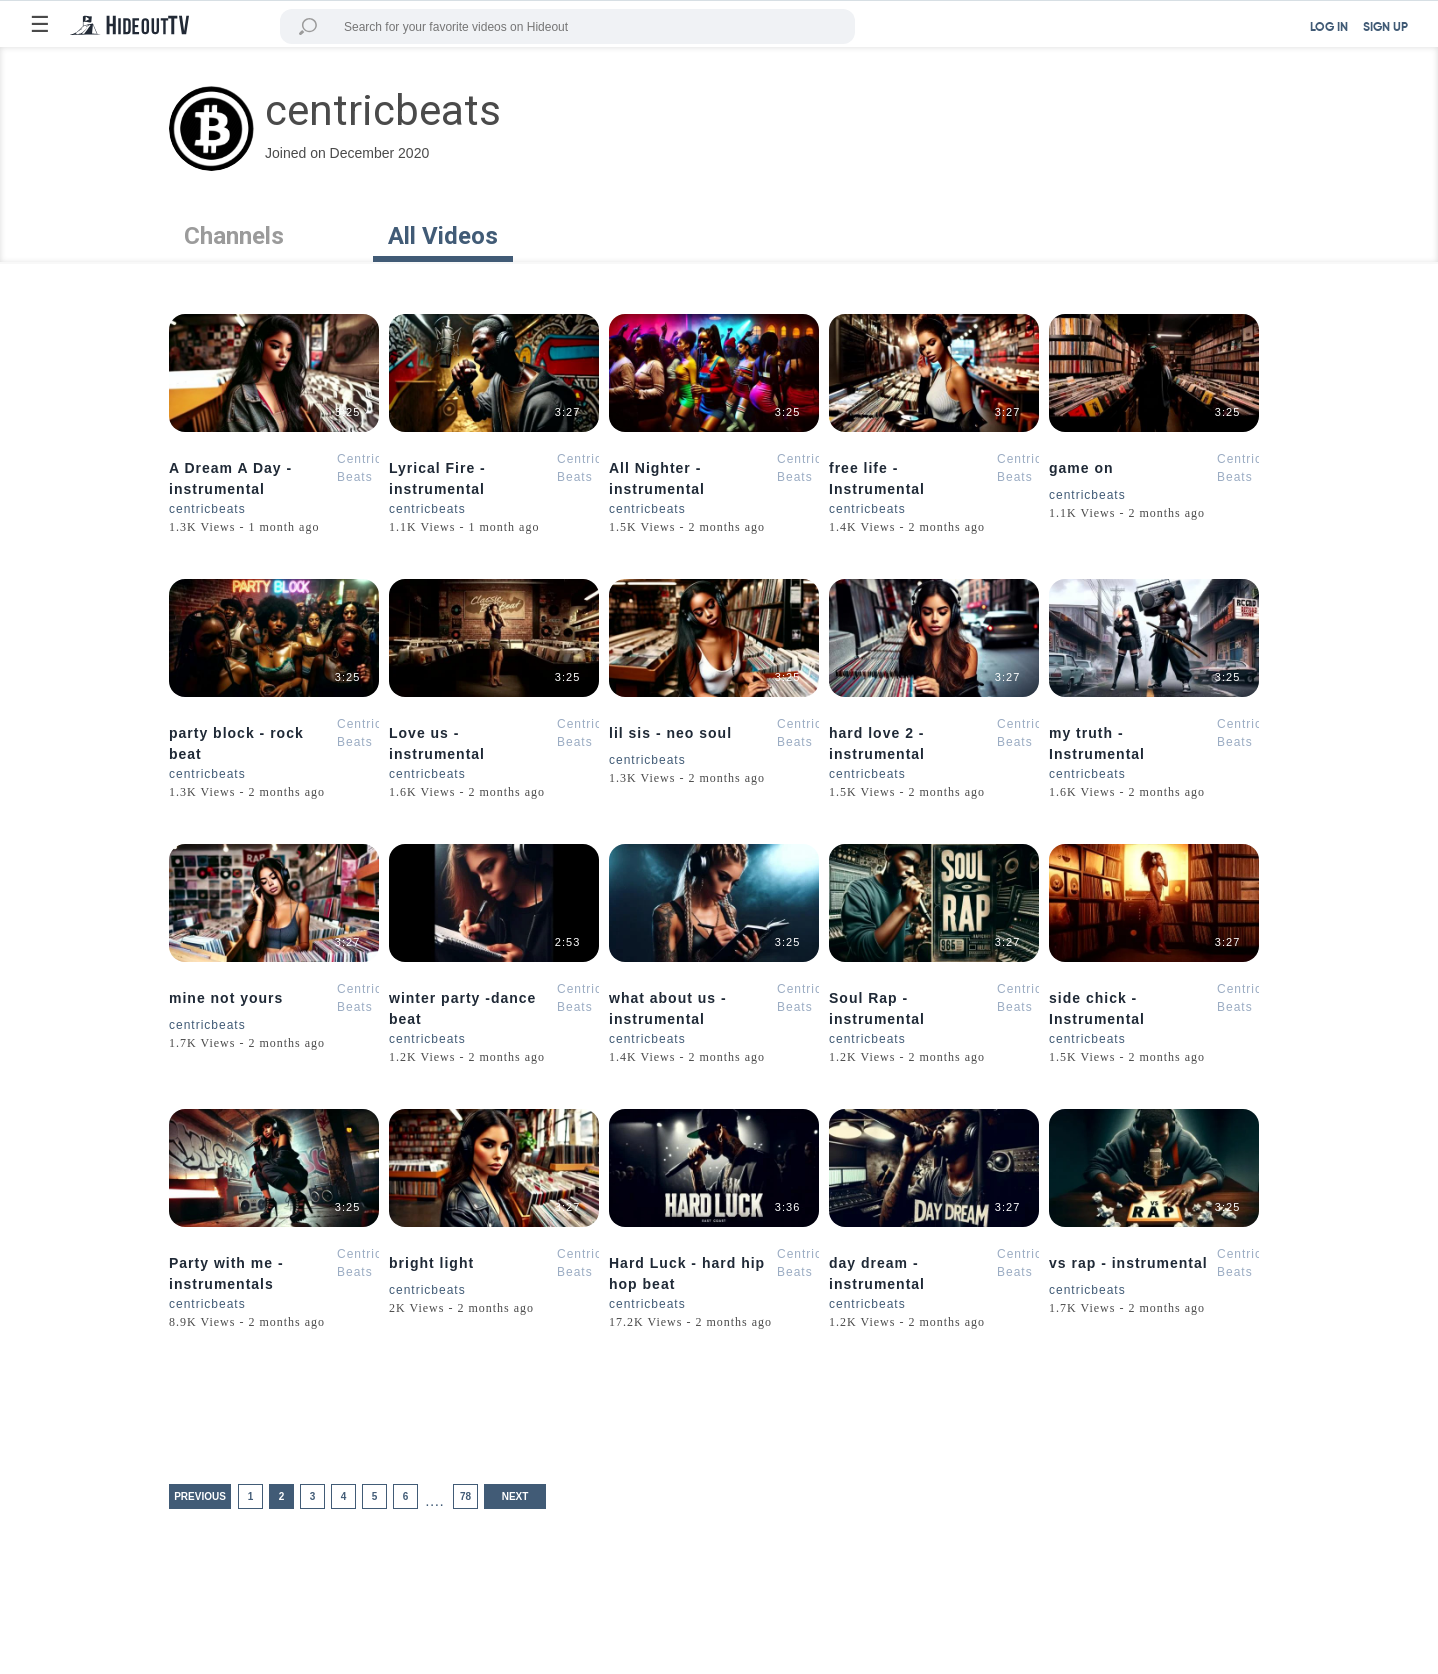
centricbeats (207, 509)
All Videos (443, 236)
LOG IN (1329, 28)
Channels (234, 236)
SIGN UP (1385, 28)
